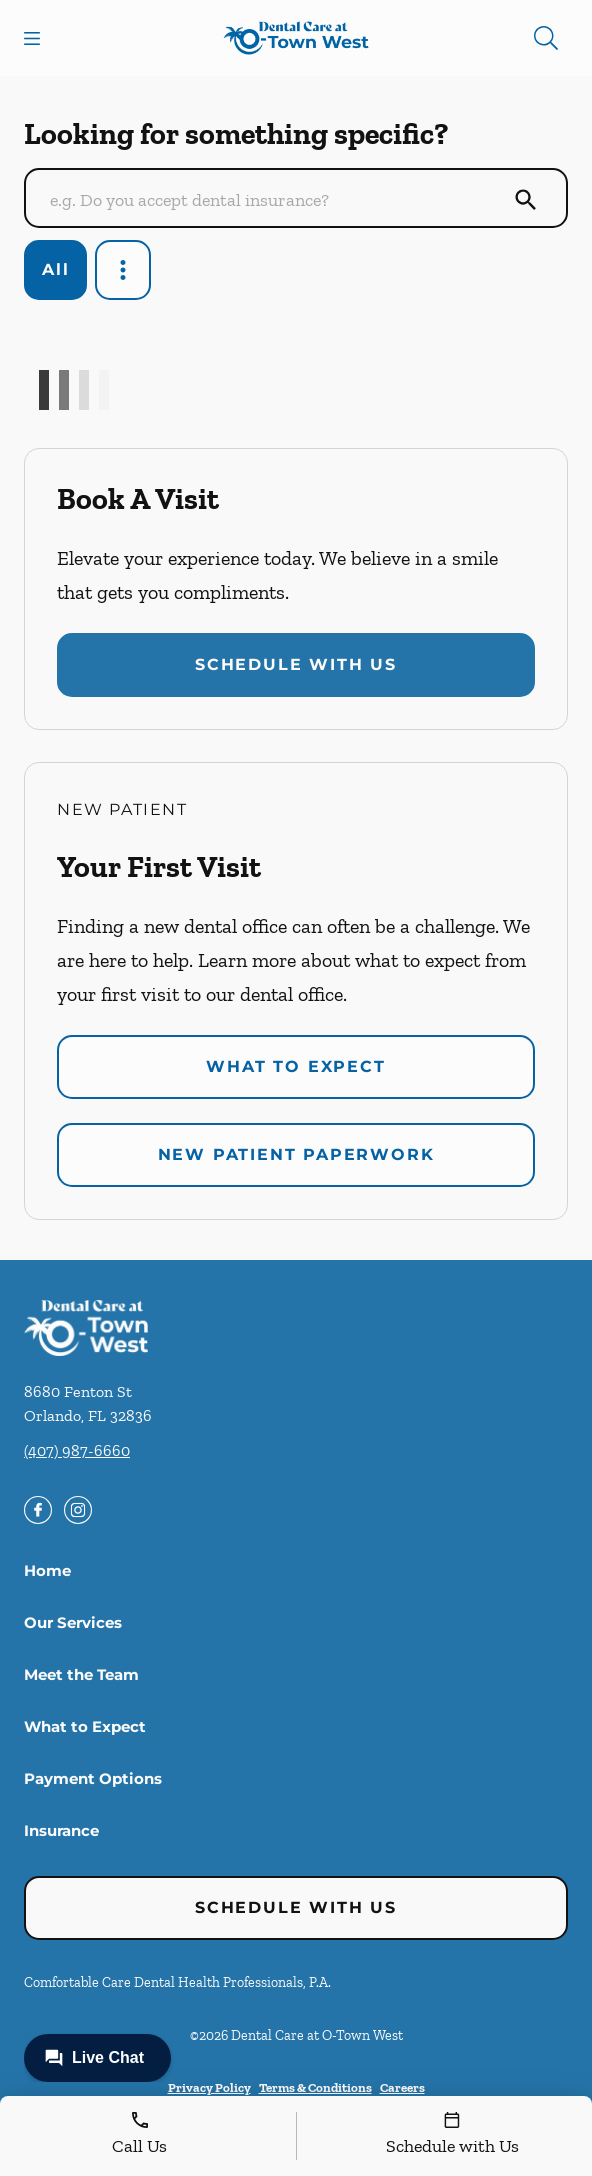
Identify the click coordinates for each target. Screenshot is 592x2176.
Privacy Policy (209, 2087)
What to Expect (295, 1066)
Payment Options (93, 1778)
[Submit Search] (526, 200)
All (55, 269)
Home (47, 1570)
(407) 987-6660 (77, 1450)
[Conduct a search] (276, 200)
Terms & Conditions (315, 2087)
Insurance (61, 1830)
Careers (402, 2087)
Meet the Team (81, 1674)
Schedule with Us (296, 664)
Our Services (73, 1622)
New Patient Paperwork (296, 1154)
